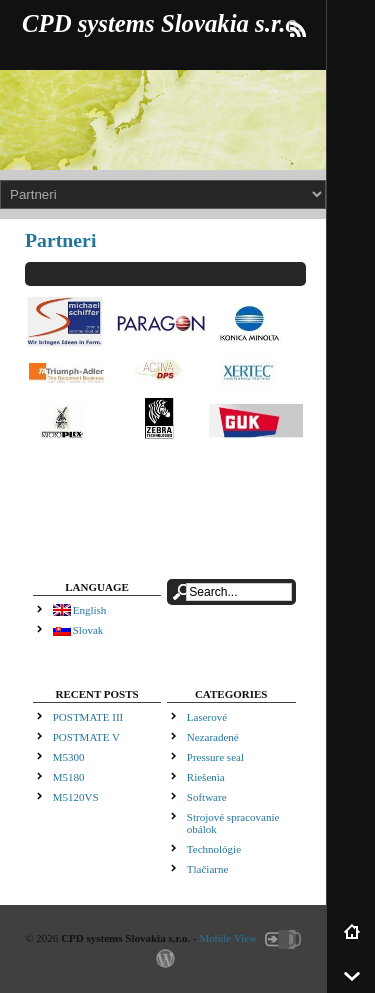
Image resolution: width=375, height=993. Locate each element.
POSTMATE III (88, 717)
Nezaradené (213, 737)
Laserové (207, 717)
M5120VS (76, 797)
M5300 (69, 757)
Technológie (214, 849)
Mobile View (228, 938)
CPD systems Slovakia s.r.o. (163, 23)
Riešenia (206, 777)
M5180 (69, 777)
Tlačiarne (208, 869)
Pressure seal (215, 757)
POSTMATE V (86, 737)
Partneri (60, 240)
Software (207, 797)
